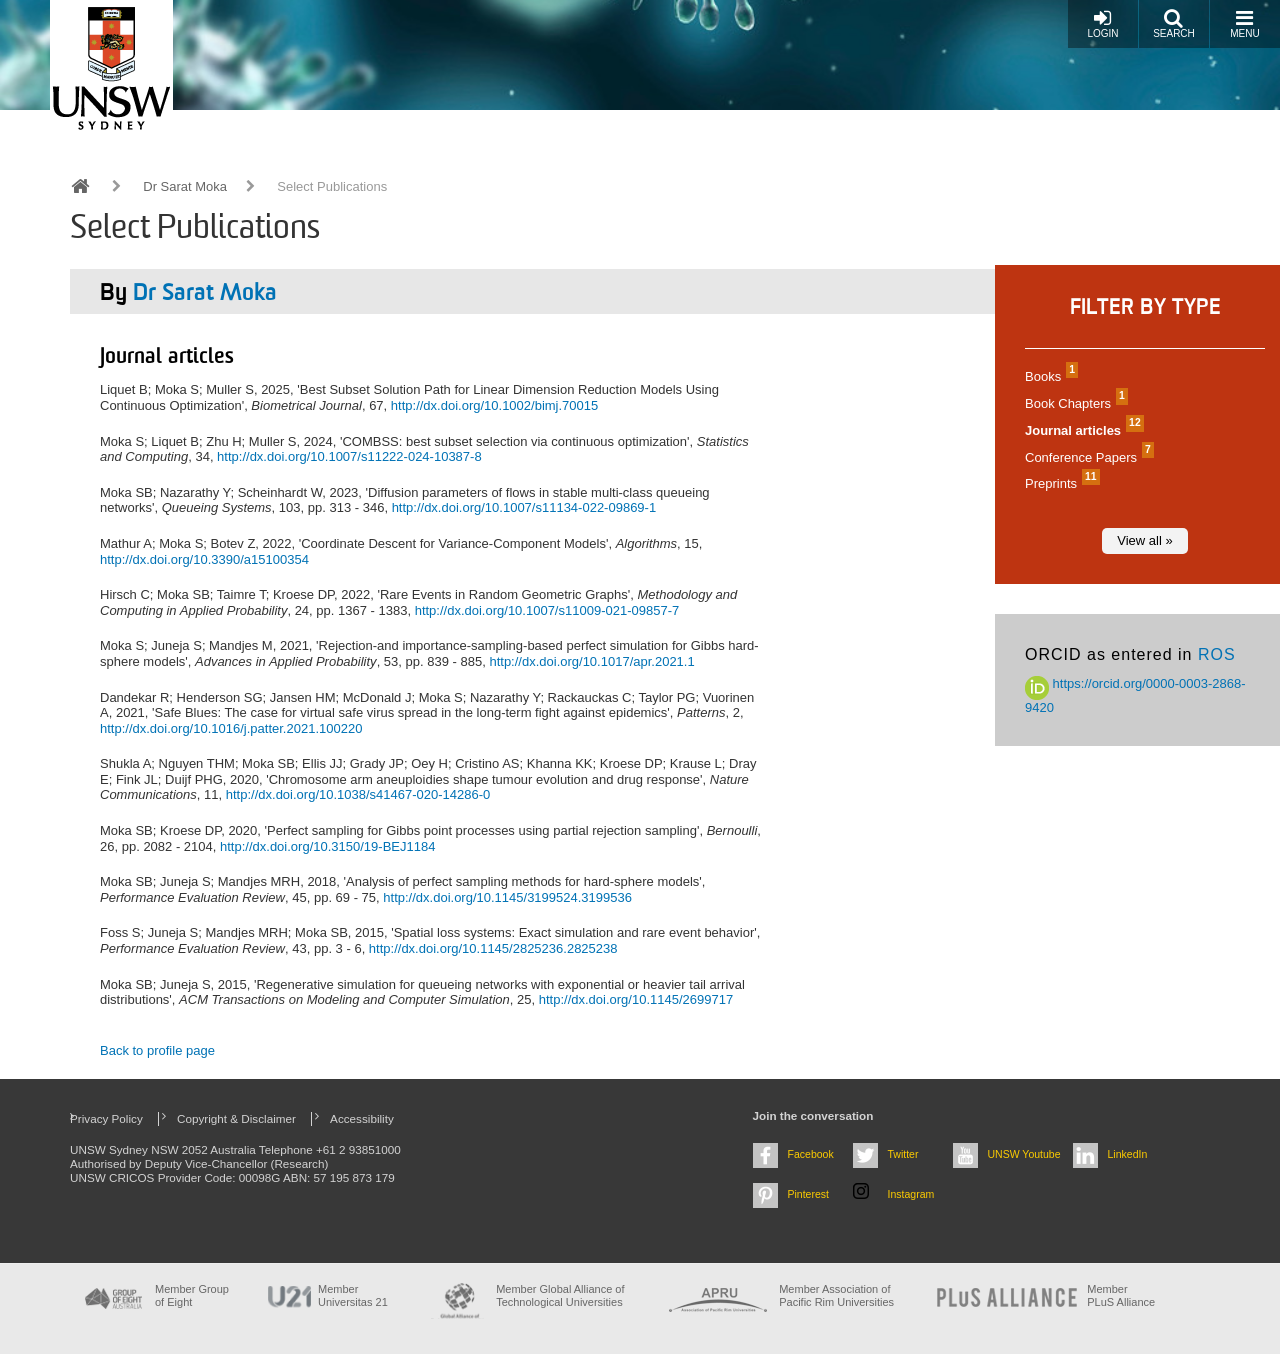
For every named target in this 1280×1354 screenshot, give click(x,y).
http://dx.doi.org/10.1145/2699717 (636, 999)
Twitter (903, 1154)
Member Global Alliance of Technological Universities (560, 1295)
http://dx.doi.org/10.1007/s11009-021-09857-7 (547, 610)
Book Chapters (1074, 403)
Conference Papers (1087, 457)
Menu (1244, 23)
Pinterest (809, 1194)
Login (1102, 23)
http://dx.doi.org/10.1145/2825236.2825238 (493, 948)
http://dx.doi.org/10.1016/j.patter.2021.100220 (231, 728)
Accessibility (362, 1118)
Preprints (1060, 483)
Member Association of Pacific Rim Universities (836, 1295)
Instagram (911, 1194)
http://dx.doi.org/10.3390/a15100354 (204, 559)
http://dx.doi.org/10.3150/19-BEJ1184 (327, 846)
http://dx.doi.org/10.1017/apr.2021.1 (591, 661)
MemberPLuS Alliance (1121, 1295)
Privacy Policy (106, 1118)
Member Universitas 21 (353, 1295)
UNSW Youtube (1024, 1154)
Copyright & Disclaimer (236, 1118)
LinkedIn (1128, 1154)
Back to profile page (157, 1050)
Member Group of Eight (192, 1295)
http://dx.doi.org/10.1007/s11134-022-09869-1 (524, 507)
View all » (1144, 540)
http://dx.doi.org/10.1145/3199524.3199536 (507, 897)
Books (1049, 376)
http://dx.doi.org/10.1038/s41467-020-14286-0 (358, 794)
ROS (1217, 654)
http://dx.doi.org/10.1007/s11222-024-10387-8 (349, 456)
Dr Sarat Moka (185, 186)
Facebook (811, 1154)
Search (1174, 23)
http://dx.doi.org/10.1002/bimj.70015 (494, 405)
